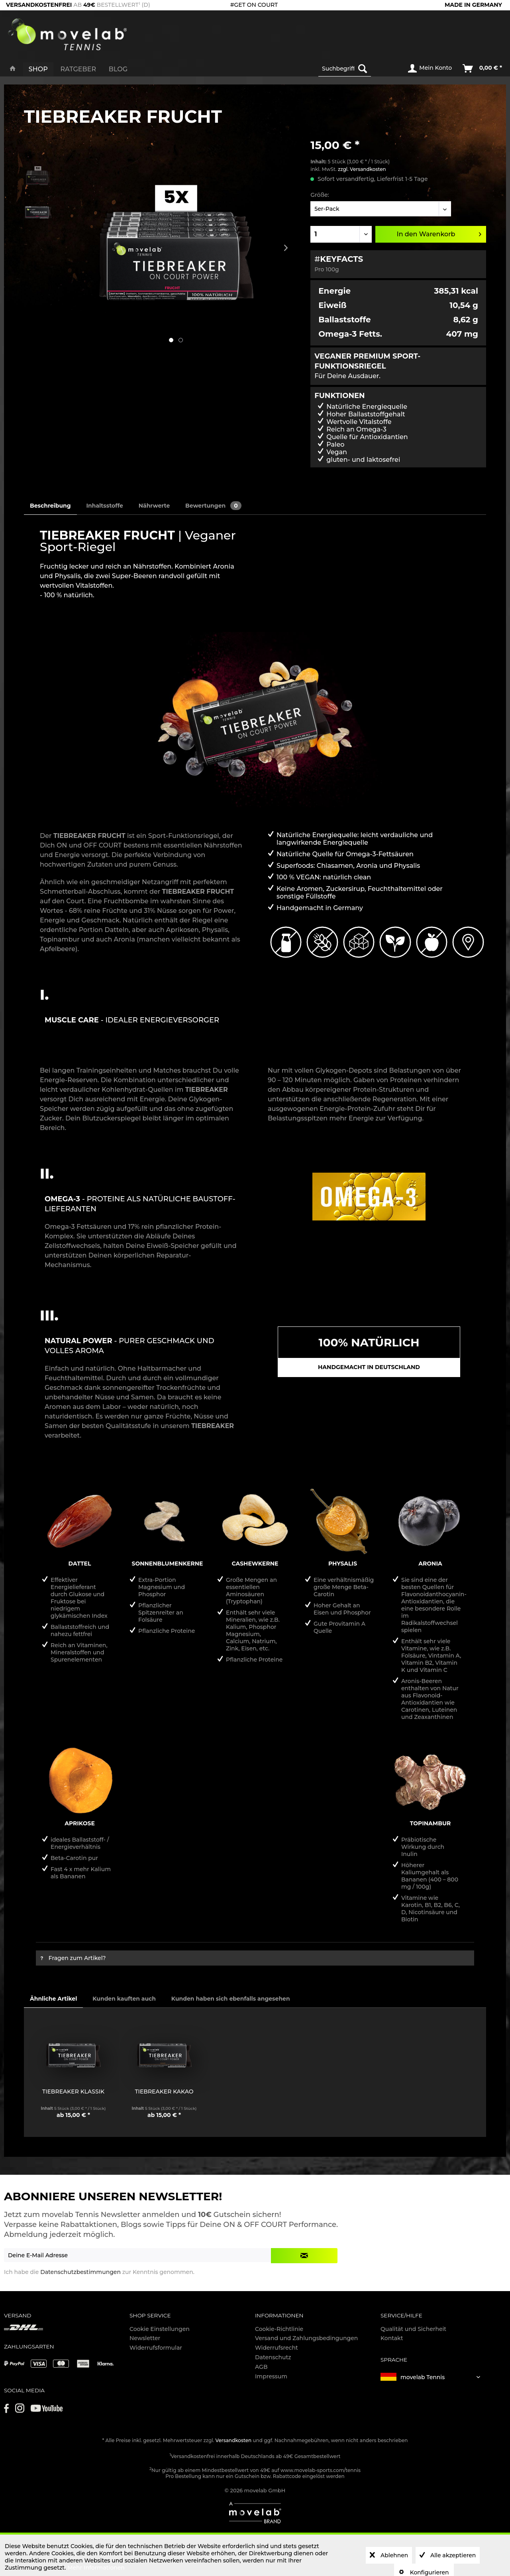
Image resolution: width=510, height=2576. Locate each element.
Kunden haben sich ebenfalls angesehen (230, 1998)
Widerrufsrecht (276, 2347)
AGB (261, 2366)
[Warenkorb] (482, 69)
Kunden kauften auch (124, 1998)
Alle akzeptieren (452, 2555)
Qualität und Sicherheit (413, 2329)
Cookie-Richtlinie (279, 2329)
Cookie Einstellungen (159, 2329)
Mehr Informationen (96, 2567)
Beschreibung (50, 505)
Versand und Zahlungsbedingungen (306, 2338)
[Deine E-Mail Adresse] (137, 2255)
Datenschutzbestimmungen (80, 2272)
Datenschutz (273, 2357)
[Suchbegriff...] (344, 69)
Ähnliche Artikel (53, 1998)
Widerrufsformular (155, 2347)
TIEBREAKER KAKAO (164, 2091)
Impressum (271, 2376)
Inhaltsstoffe (104, 505)
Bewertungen (213, 505)
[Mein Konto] (430, 69)
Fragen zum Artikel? (73, 1958)
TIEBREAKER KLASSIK (73, 2091)
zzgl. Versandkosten (362, 169)
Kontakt (392, 2338)
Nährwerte (154, 505)
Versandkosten (234, 2440)
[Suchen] (362, 69)
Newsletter (144, 2338)
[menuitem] (356, 69)
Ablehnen (393, 2555)
